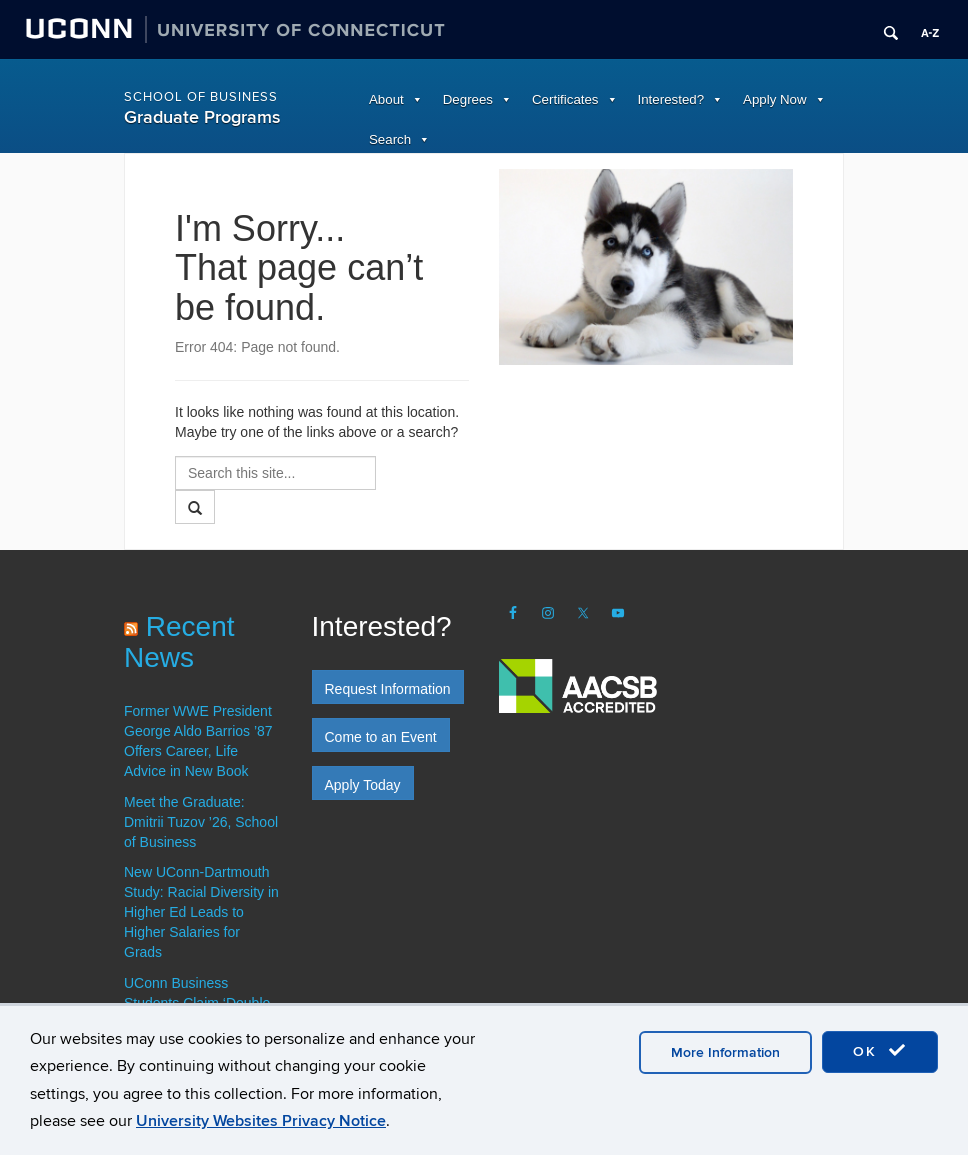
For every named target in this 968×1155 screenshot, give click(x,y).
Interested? (671, 99)
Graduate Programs (202, 117)
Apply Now (775, 99)
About (386, 99)
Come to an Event (381, 737)
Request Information (388, 689)
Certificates (565, 99)
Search (390, 139)
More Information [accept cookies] (725, 1052)
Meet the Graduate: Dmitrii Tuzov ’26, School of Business (201, 822)
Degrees (468, 99)
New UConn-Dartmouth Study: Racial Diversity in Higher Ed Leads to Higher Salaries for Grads (201, 912)
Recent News (179, 642)
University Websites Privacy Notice (261, 1121)
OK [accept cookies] (880, 1051)
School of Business (201, 97)
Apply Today (363, 785)
